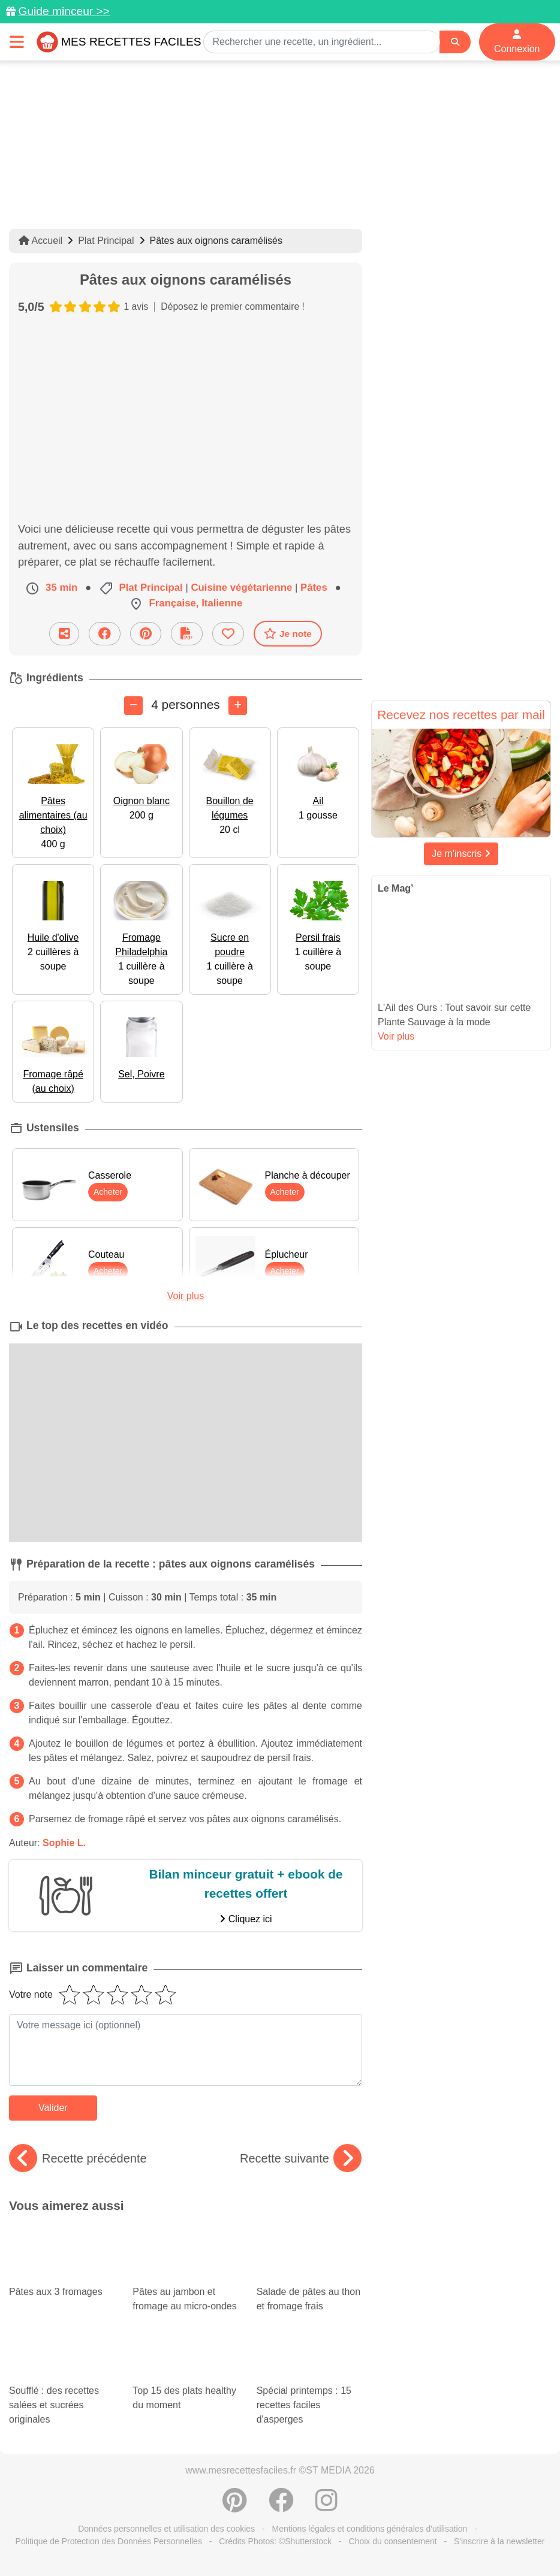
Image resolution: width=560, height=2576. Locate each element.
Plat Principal (106, 240)
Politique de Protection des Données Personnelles (109, 2541)
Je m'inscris (461, 853)
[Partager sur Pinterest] (145, 633)
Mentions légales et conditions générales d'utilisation (370, 2528)
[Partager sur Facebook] (105, 633)
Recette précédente (78, 2158)
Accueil (40, 240)
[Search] (455, 42)
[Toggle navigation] (17, 41)
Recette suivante (301, 2158)
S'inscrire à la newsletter (499, 2541)
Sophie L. (64, 1843)
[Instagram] (326, 2506)
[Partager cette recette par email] (64, 633)
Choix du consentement (393, 2541)
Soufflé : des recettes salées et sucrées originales (62, 2386)
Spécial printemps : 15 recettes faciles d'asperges (309, 2386)
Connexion (517, 41)
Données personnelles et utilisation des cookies (166, 2528)
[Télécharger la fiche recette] (187, 633)
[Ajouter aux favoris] (228, 633)
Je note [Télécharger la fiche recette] (288, 633)
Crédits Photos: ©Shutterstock (275, 2541)
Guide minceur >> (64, 11)
